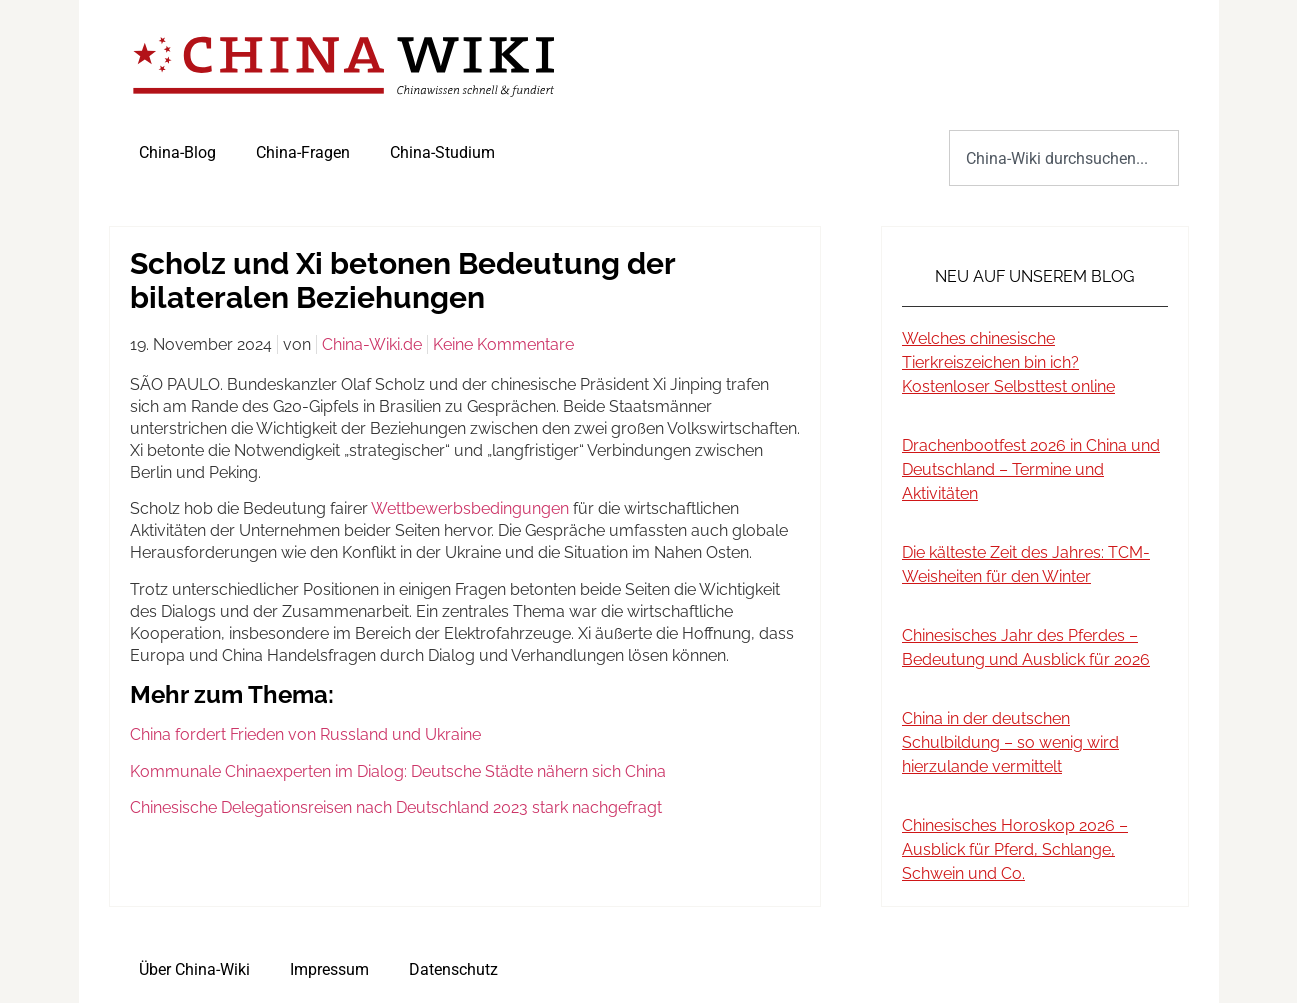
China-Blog (177, 152)
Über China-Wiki (194, 969)
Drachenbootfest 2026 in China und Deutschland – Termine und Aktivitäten (1031, 469)
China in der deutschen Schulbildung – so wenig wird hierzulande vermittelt (1010, 742)
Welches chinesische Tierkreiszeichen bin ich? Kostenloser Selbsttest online (1008, 362)
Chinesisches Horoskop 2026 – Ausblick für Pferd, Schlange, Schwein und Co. (1015, 849)
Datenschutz (453, 969)
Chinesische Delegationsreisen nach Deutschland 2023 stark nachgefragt (396, 807)
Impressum (329, 969)
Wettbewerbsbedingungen (470, 508)
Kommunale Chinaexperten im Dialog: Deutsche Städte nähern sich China (398, 771)
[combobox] (1063, 158)
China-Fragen (303, 152)
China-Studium (442, 152)
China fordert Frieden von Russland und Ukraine (305, 734)
